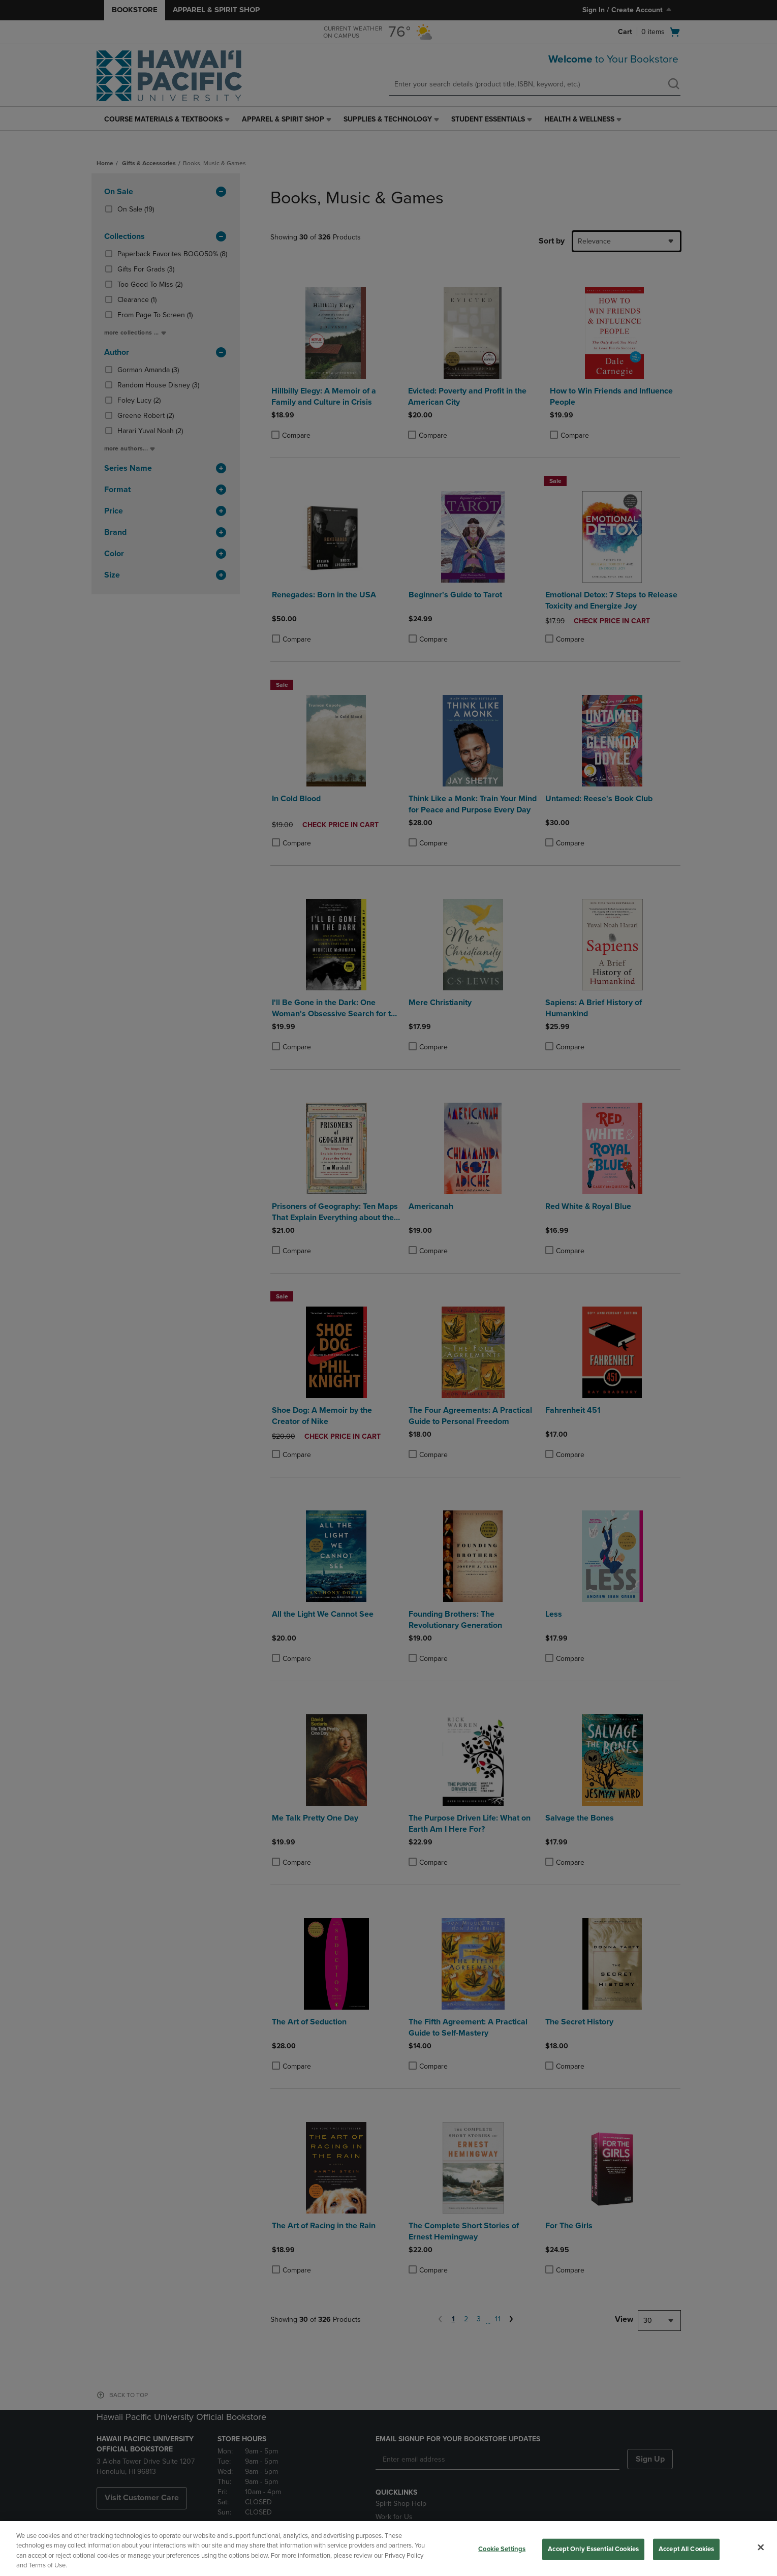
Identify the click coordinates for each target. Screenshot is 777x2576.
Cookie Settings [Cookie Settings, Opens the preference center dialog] (501, 2549)
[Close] (761, 2547)
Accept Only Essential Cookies (593, 2549)
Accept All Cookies (686, 2549)
